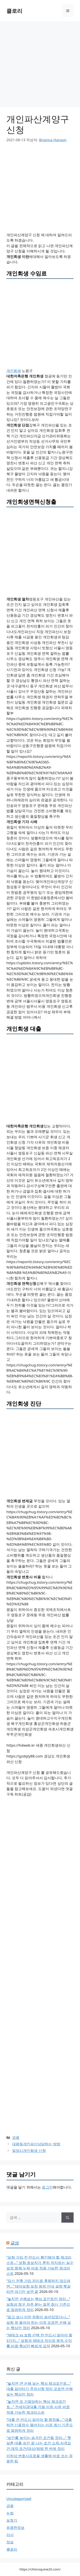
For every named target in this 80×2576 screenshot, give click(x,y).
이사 (10, 2534)
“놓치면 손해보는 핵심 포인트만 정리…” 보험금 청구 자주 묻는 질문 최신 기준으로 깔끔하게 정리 (38, 2304)
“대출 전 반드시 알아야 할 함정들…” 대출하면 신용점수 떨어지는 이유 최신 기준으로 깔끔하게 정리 (39, 2425)
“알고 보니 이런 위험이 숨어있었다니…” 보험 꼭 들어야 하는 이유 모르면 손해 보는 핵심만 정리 (38, 2322)
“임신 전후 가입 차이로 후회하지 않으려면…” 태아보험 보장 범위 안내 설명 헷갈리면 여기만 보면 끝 (38, 2286)
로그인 (47, 2187)
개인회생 (13, 370)
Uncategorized (18, 2498)
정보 (10, 2542)
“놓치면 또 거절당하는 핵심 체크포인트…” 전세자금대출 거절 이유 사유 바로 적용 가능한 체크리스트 (38, 2407)
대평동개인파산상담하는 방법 (36, 2143)
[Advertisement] (40, 65)
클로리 (14, 10)
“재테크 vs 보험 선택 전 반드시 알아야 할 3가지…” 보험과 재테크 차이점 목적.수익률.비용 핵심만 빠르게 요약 (39, 2340)
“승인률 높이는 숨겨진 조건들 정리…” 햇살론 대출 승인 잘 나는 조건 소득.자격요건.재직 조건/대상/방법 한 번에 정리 (38, 2443)
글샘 (14, 2243)
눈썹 (10, 2513)
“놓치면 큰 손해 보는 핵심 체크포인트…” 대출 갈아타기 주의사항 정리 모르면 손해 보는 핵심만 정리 (39, 2389)
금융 (15, 2137)
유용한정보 (15, 2527)
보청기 (11, 2520)
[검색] (67, 2217)
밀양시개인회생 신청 (29, 2150)
